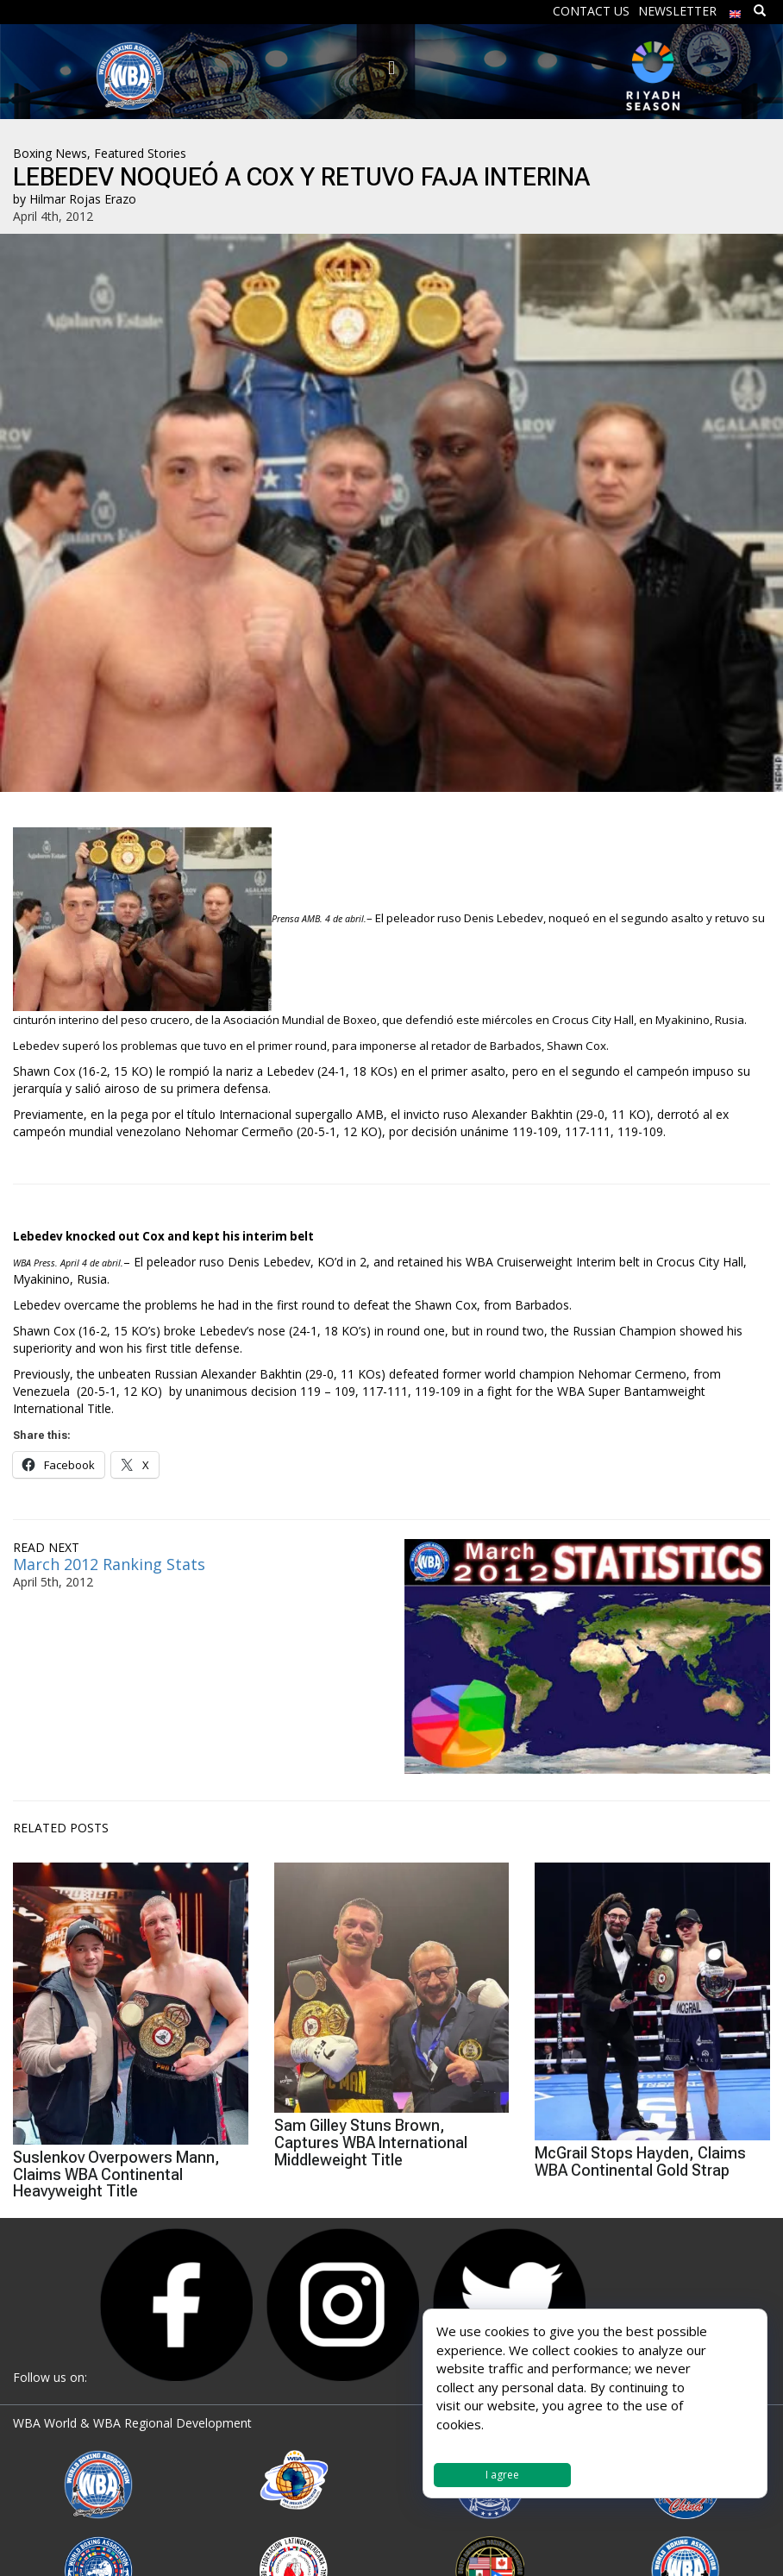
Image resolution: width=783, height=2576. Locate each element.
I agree (502, 2474)
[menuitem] (735, 10)
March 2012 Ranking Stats (109, 1564)
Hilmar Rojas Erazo (82, 199)
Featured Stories (140, 153)
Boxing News (50, 153)
